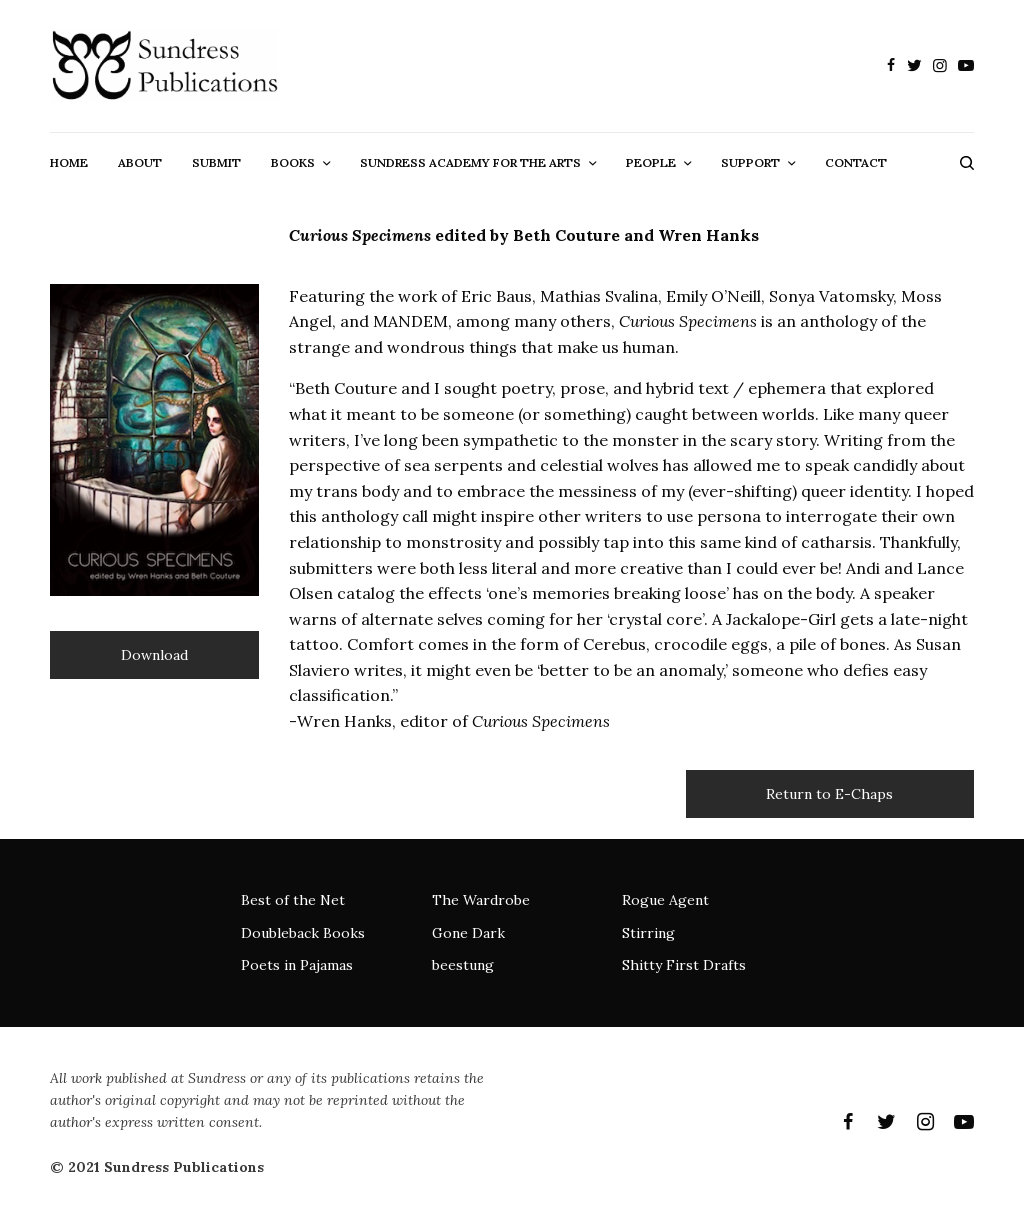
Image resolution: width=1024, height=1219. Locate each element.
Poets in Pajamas (297, 965)
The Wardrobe (481, 900)
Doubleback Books (303, 933)
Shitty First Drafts (684, 965)
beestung (463, 965)
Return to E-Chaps (829, 794)
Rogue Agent (665, 900)
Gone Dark (468, 933)
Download (154, 655)
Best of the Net (293, 900)
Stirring (648, 933)
